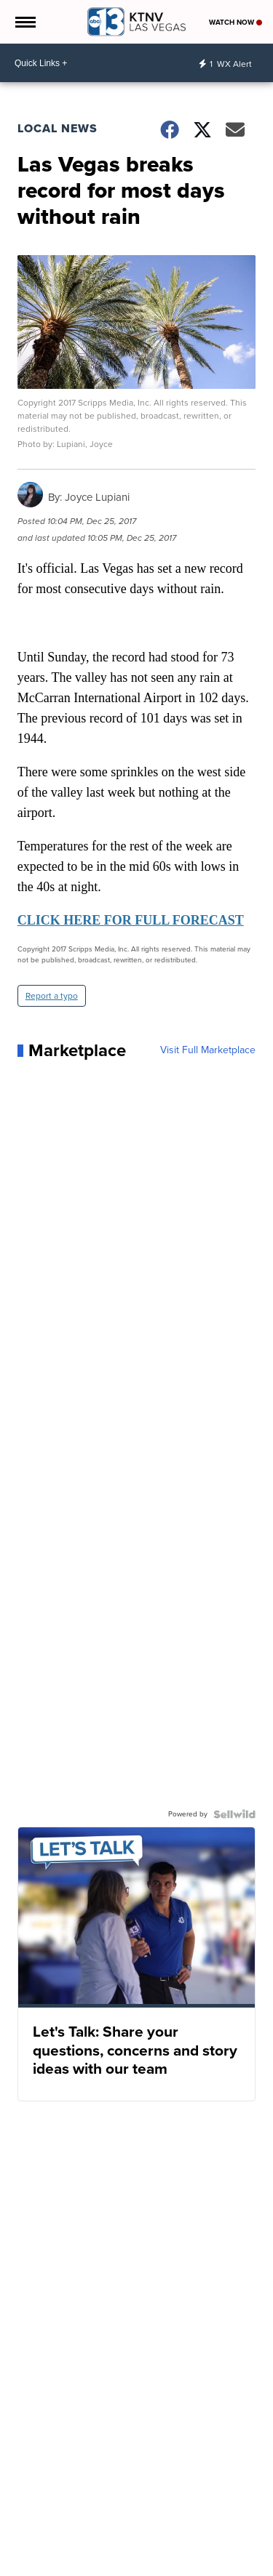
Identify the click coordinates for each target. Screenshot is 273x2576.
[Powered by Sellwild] (234, 1814)
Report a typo (51, 995)
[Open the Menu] (24, 22)
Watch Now (235, 22)
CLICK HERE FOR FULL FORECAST (130, 920)
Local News (57, 128)
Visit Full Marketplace (208, 1050)
